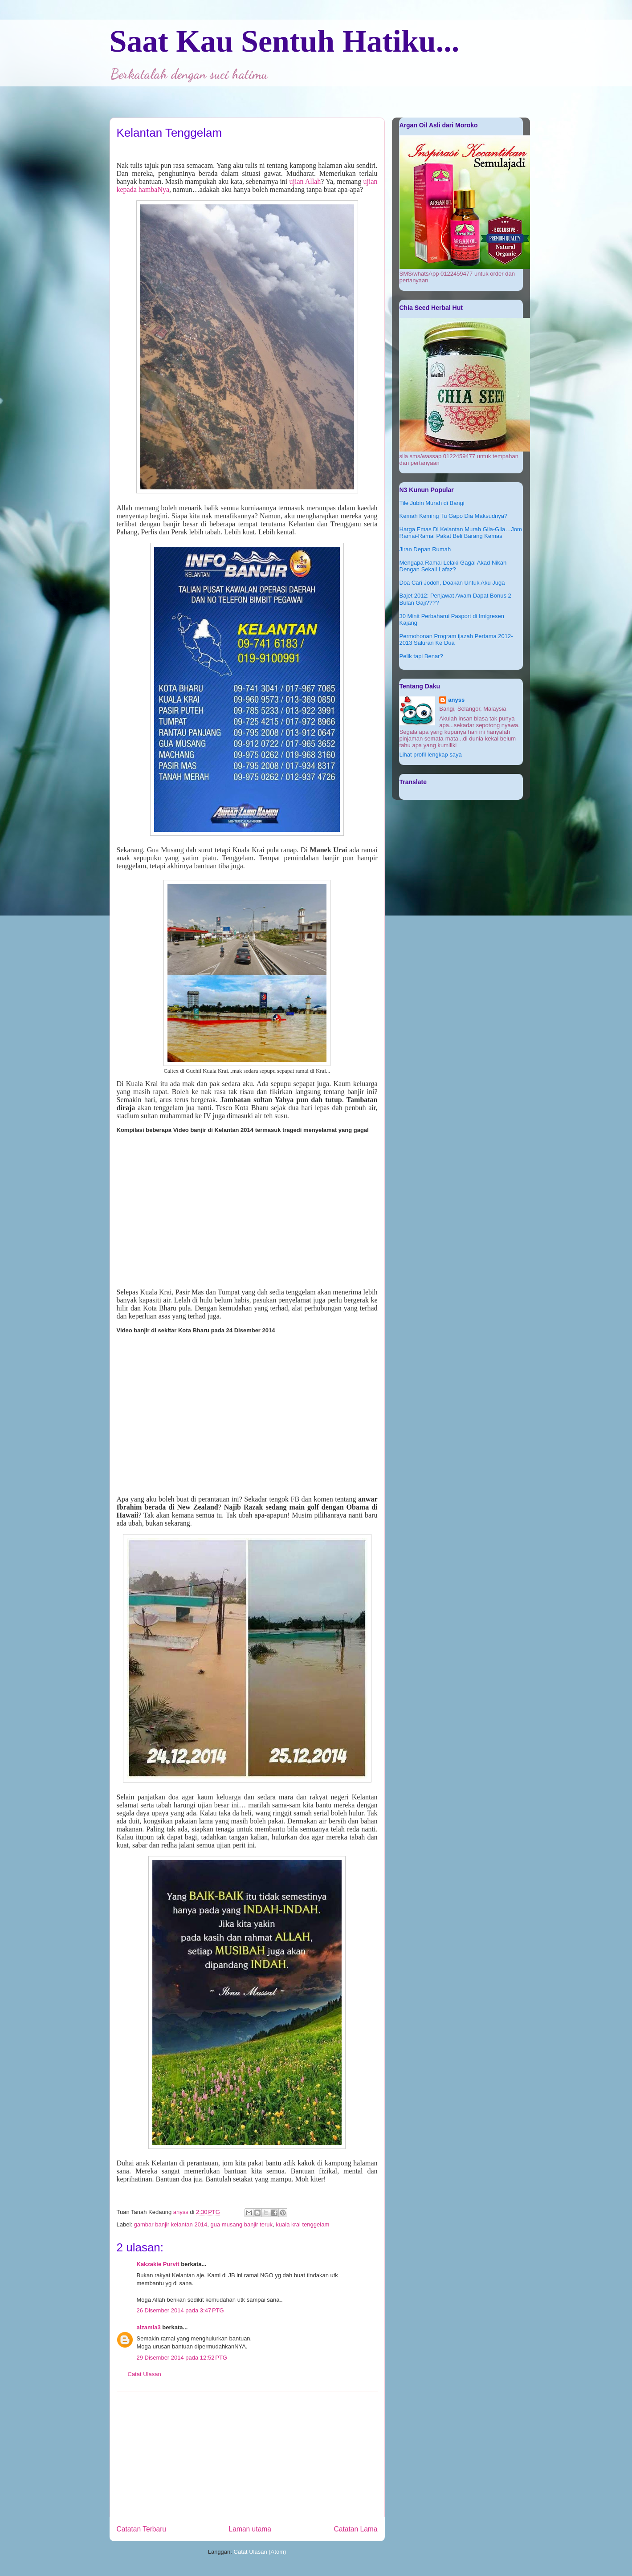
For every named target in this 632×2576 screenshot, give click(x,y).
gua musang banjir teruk (242, 2224)
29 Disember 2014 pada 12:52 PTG (182, 2357)
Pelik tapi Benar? (421, 656)
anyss (456, 699)
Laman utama (250, 2529)
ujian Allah (305, 181)
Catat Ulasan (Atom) (260, 2551)
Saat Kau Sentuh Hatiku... (285, 41)
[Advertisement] (247, 2454)
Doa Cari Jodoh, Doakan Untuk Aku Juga (452, 582)
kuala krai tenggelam (302, 2224)
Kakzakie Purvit (158, 2264)
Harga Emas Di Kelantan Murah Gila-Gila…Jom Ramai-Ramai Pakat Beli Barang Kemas (461, 533)
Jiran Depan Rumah (425, 549)
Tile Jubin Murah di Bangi (432, 503)
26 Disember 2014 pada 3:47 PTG (180, 2310)
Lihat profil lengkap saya (431, 754)
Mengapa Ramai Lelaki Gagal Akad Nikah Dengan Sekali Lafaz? (453, 566)
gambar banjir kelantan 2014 (171, 2224)
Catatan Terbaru (142, 2529)
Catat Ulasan (144, 2374)
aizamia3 (149, 2327)
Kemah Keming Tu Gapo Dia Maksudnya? (454, 516)
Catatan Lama (356, 2529)
